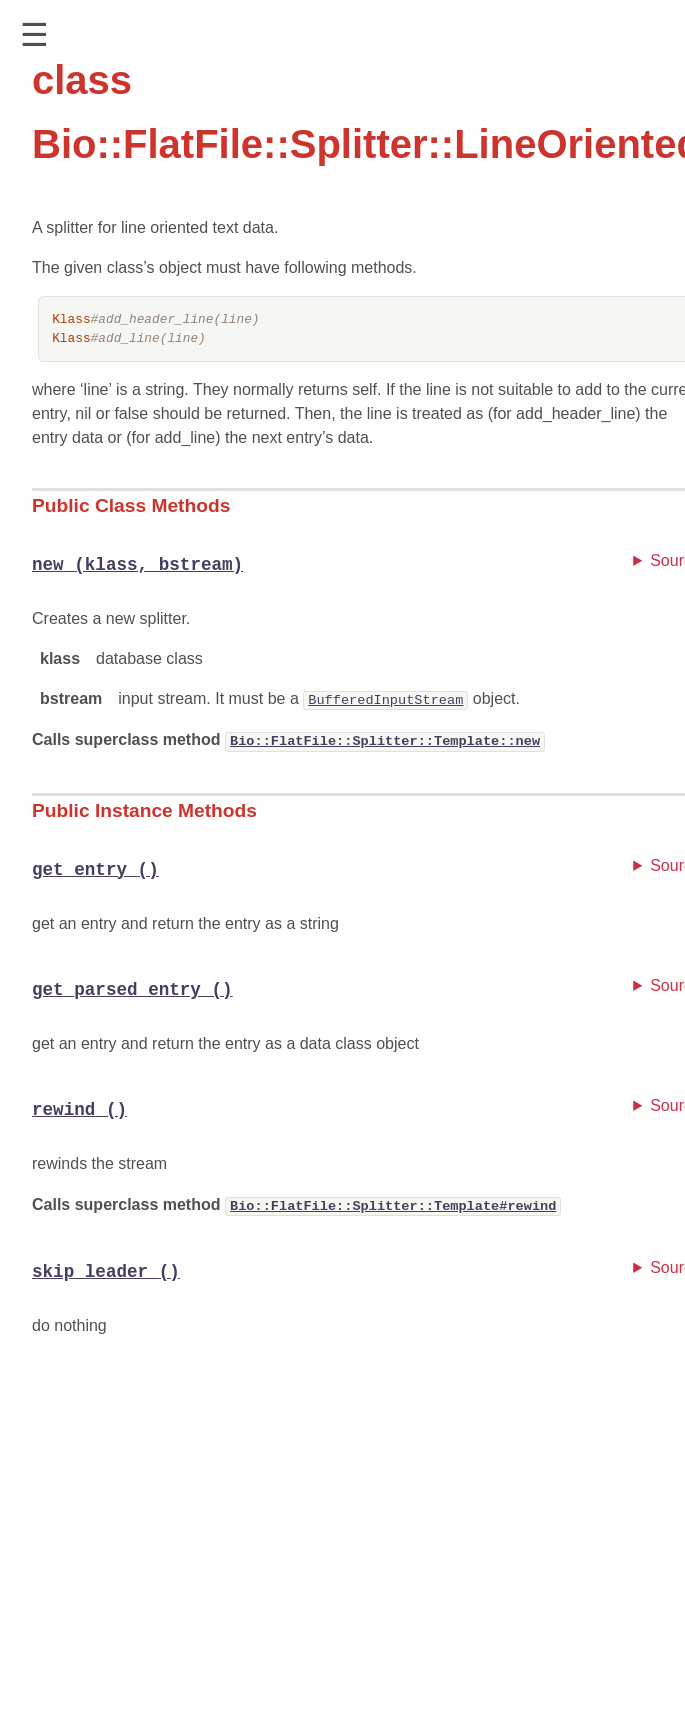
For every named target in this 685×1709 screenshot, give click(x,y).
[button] (34, 35)
